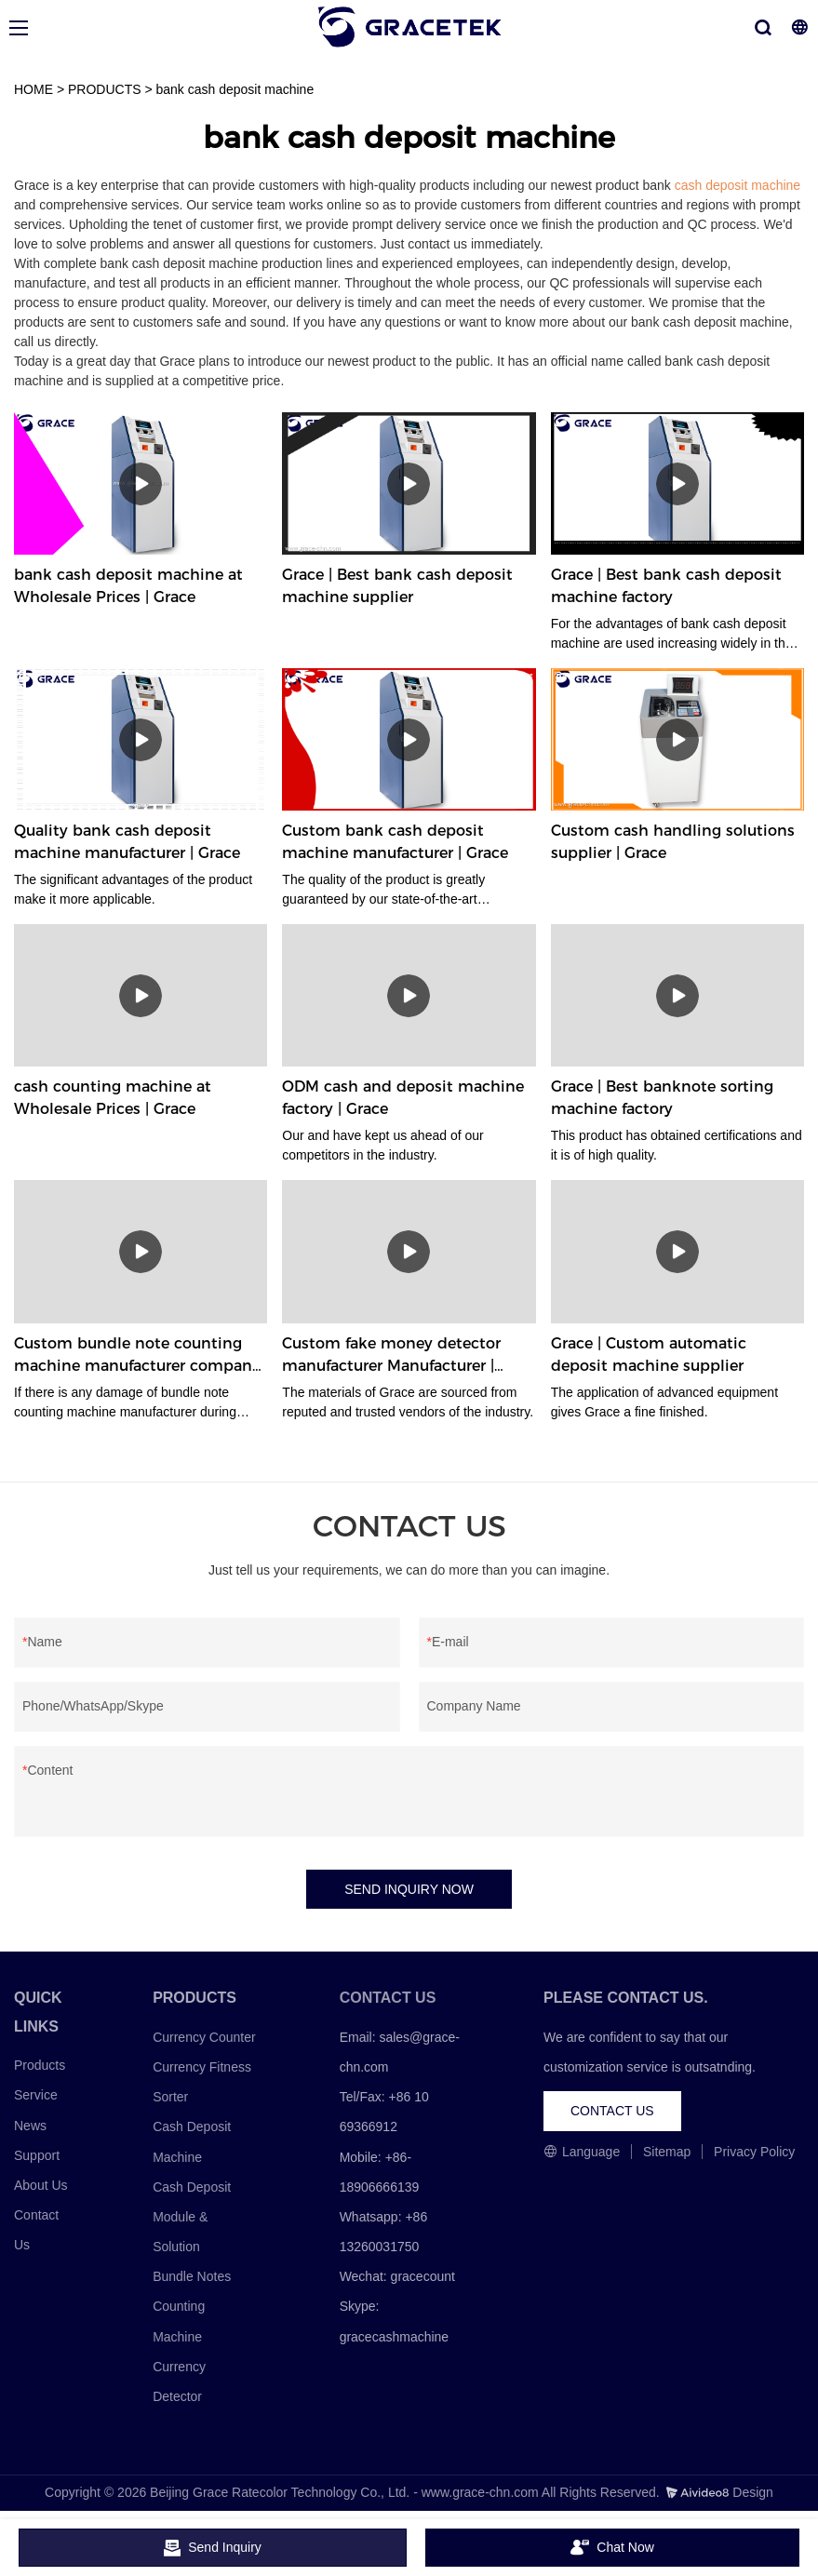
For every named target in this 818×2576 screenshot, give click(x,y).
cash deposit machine (737, 185)
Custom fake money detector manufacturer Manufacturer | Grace (391, 1356)
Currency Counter (204, 2037)
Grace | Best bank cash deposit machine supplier (397, 586)
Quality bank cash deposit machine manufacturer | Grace (127, 842)
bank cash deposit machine (235, 89)
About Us (41, 2185)
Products (39, 2065)
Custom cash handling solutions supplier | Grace (673, 842)
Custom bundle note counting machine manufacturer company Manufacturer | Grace (137, 1356)
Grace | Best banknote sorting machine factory (662, 1098)
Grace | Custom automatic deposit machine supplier (648, 1355)
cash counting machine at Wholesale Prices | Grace (112, 1098)
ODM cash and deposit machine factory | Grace (403, 1098)
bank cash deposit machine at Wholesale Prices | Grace (128, 586)
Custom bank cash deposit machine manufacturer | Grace (395, 842)
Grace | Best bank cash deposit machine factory (666, 586)
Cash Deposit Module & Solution (192, 2217)
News (30, 2125)
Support (37, 2155)
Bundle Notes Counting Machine (192, 2306)
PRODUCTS (104, 89)
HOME (33, 89)
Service (36, 2094)
